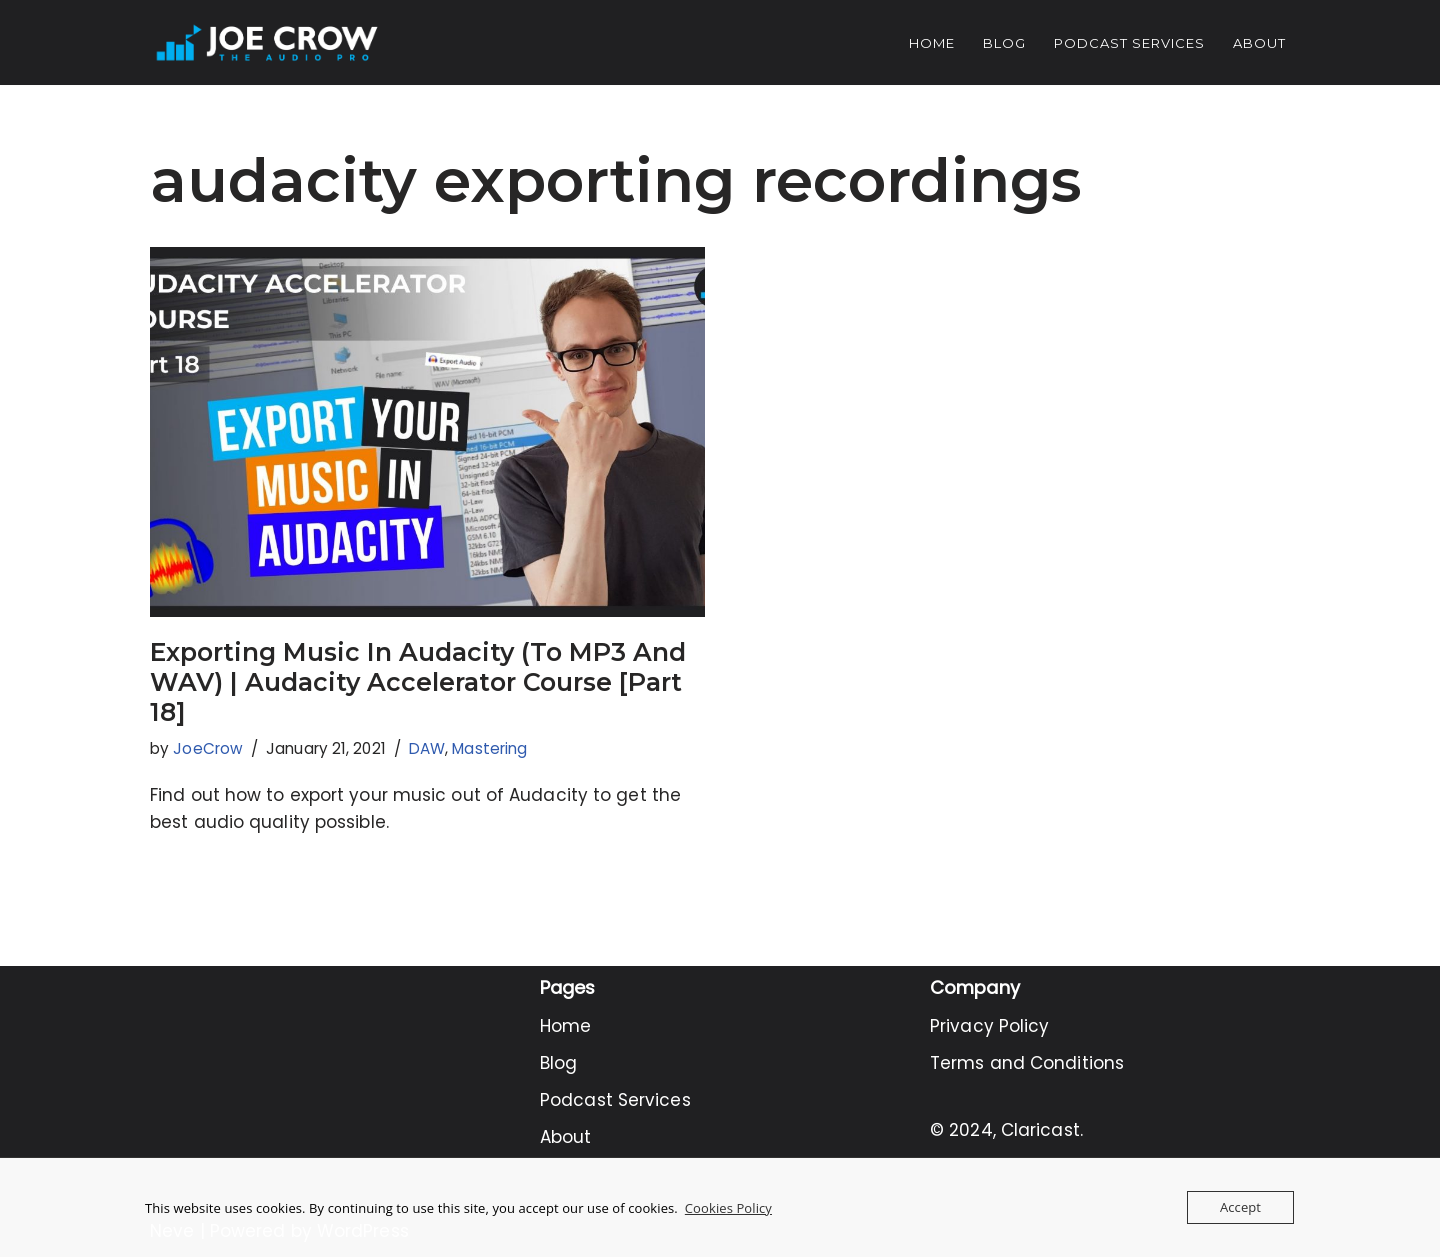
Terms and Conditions (1027, 1063)
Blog (1004, 43)
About (1259, 43)
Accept (1240, 1207)
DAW (427, 748)
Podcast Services (1129, 43)
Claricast (1040, 1130)
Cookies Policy (728, 1208)
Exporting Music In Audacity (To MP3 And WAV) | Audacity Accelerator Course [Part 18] (418, 682)
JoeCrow (208, 748)
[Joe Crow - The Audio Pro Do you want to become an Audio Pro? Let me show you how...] (267, 42)
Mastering (489, 748)
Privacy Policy (989, 1026)
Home (932, 43)
